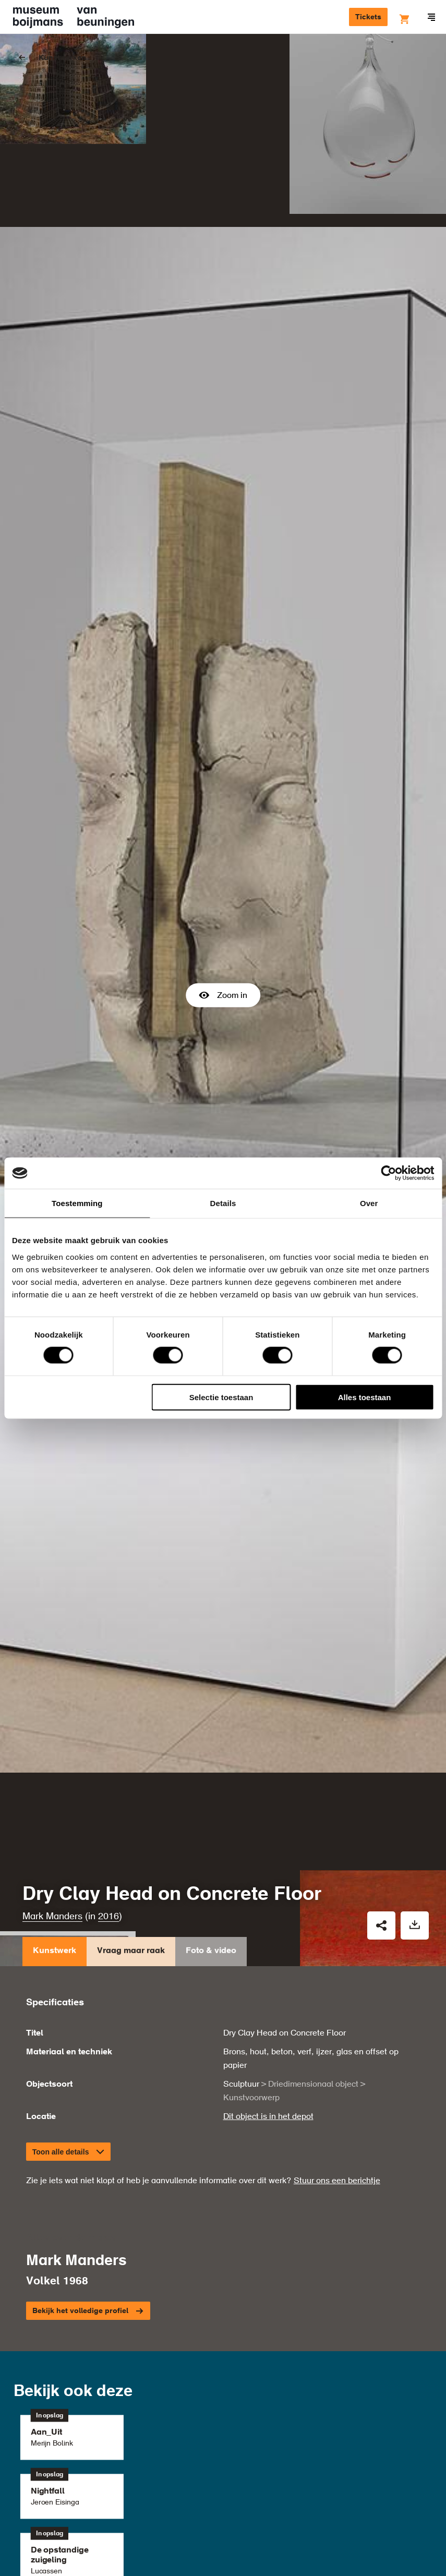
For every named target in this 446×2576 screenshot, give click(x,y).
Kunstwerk (54, 1776)
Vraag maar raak (131, 1776)
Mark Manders (52, 1739)
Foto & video (211, 1776)
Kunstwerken (62, 58)
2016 (108, 1739)
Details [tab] (223, 1203)
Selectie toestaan (221, 1396)
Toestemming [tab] (77, 1203)
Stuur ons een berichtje (337, 2004)
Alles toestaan (364, 1396)
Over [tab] (369, 1203)
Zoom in (223, 906)
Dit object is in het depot (268, 1939)
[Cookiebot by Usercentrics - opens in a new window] (388, 1173)
